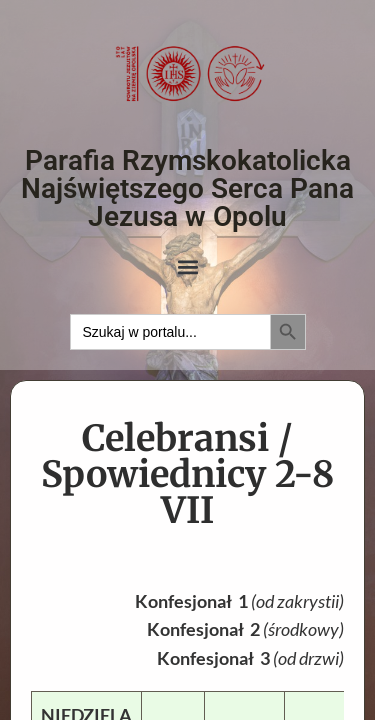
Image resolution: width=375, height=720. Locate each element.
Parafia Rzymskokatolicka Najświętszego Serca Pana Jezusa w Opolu (187, 188)
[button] (187, 267)
